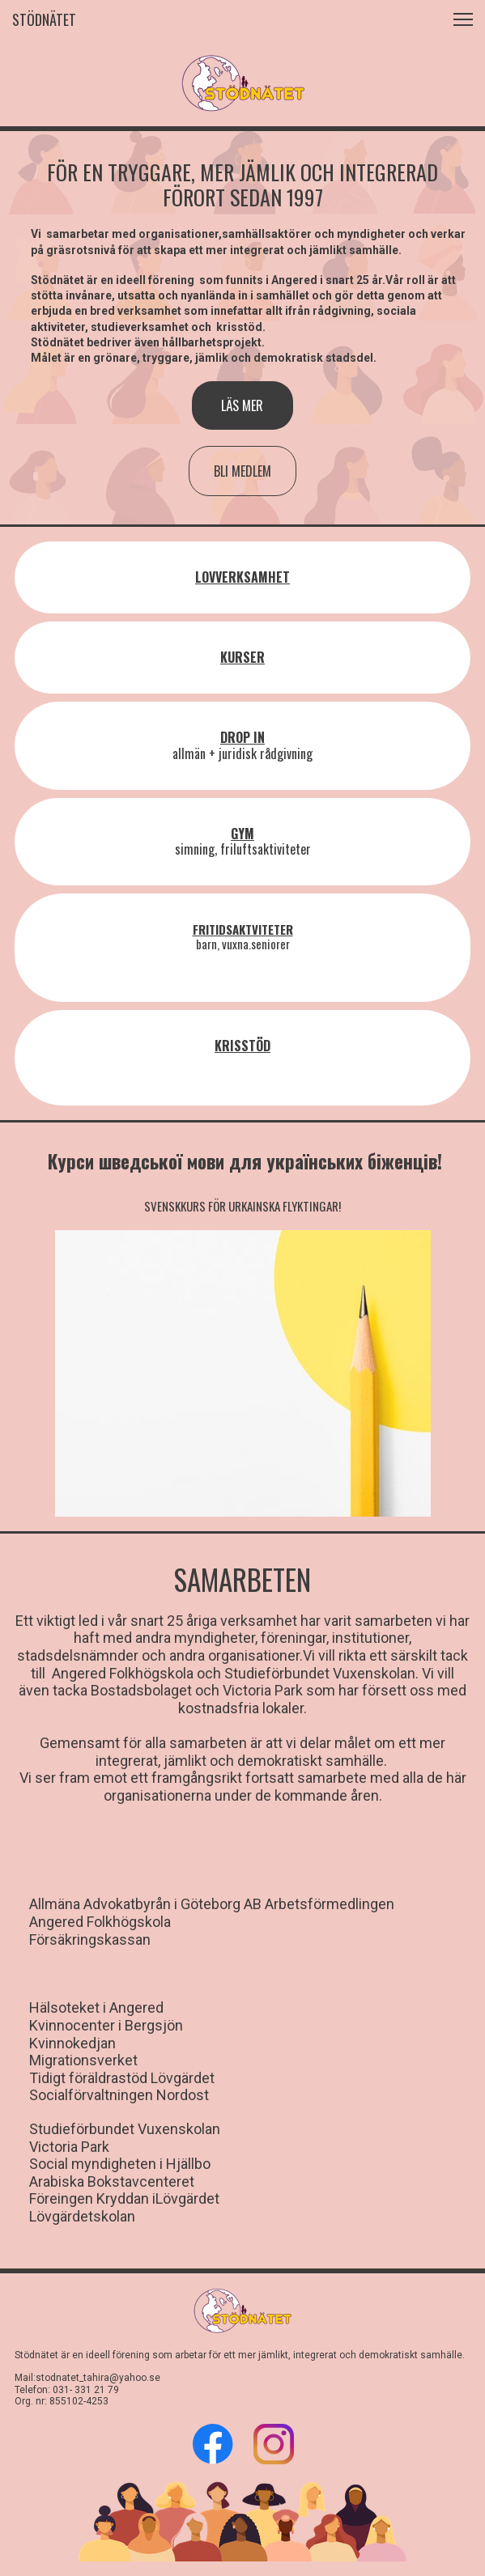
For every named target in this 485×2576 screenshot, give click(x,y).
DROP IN (242, 737)
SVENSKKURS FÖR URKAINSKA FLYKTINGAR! (242, 1206)
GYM (242, 833)
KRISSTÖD (242, 1045)
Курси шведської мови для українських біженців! (245, 1161)
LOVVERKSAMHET (242, 577)
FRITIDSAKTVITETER (243, 929)
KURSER (242, 657)
